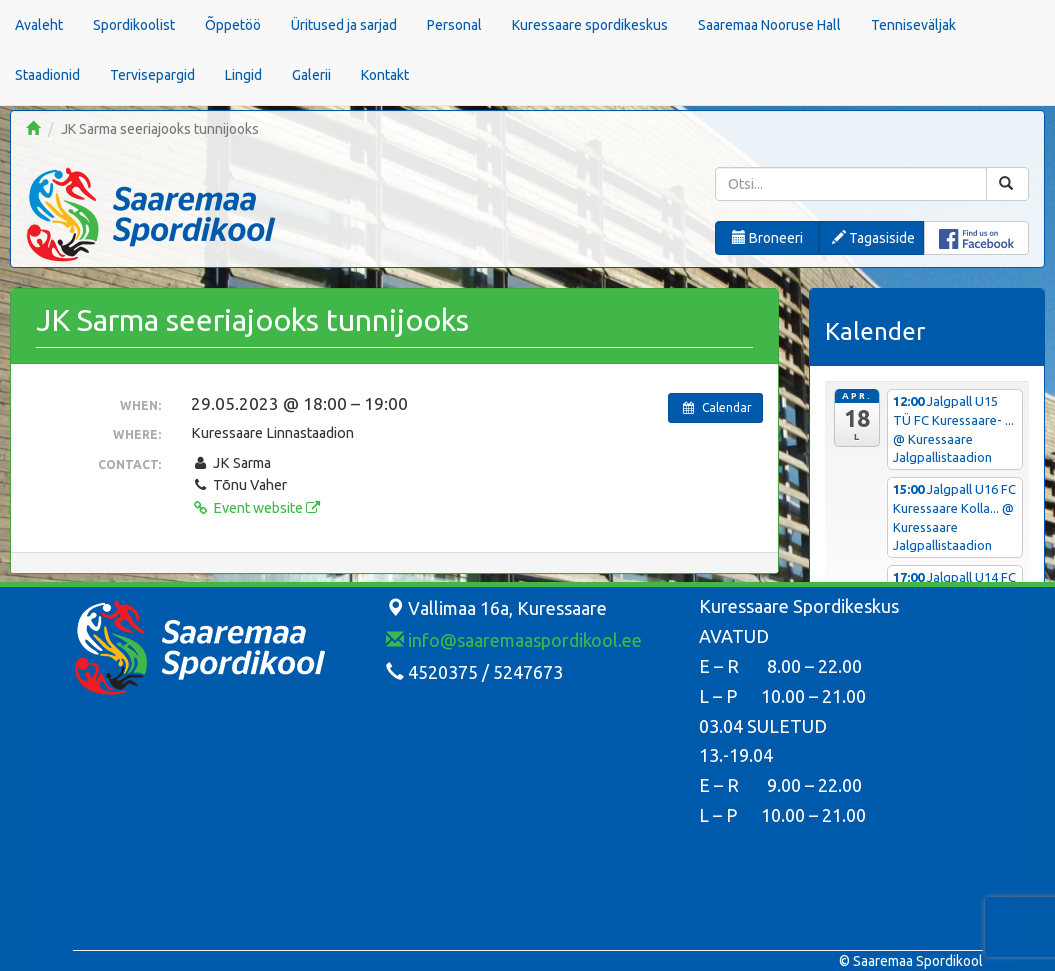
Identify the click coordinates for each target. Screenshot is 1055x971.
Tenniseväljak (913, 25)
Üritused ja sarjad (344, 25)
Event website (255, 508)
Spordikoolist (134, 25)
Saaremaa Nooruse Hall (769, 25)
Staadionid (47, 75)
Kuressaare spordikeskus (590, 25)
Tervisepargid (152, 75)
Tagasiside (873, 238)
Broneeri (767, 238)
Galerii (311, 75)
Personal (454, 25)
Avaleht (39, 25)
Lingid (243, 75)
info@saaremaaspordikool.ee (514, 640)
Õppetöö (233, 25)
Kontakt (385, 75)
